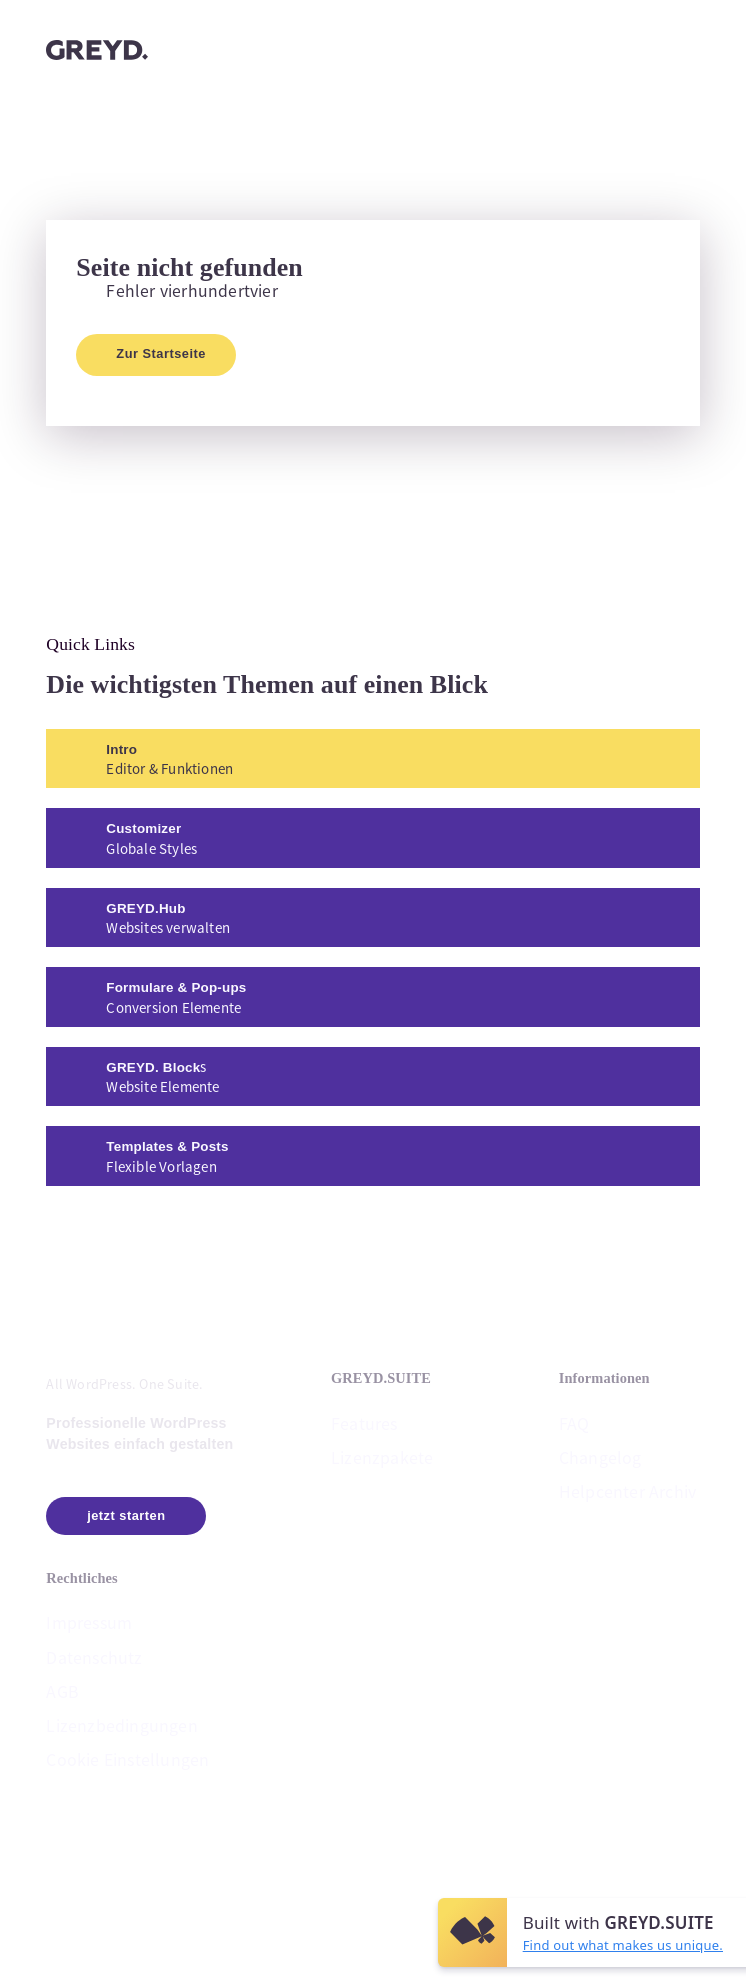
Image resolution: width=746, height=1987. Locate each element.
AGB (62, 1690)
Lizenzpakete (382, 1456)
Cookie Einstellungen (127, 1759)
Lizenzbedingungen (121, 1724)
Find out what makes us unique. (623, 1945)
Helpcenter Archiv (627, 1490)
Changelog (600, 1456)
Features (364, 1421)
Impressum (89, 1622)
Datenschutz (94, 1656)
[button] (695, 1308)
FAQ (574, 1421)
